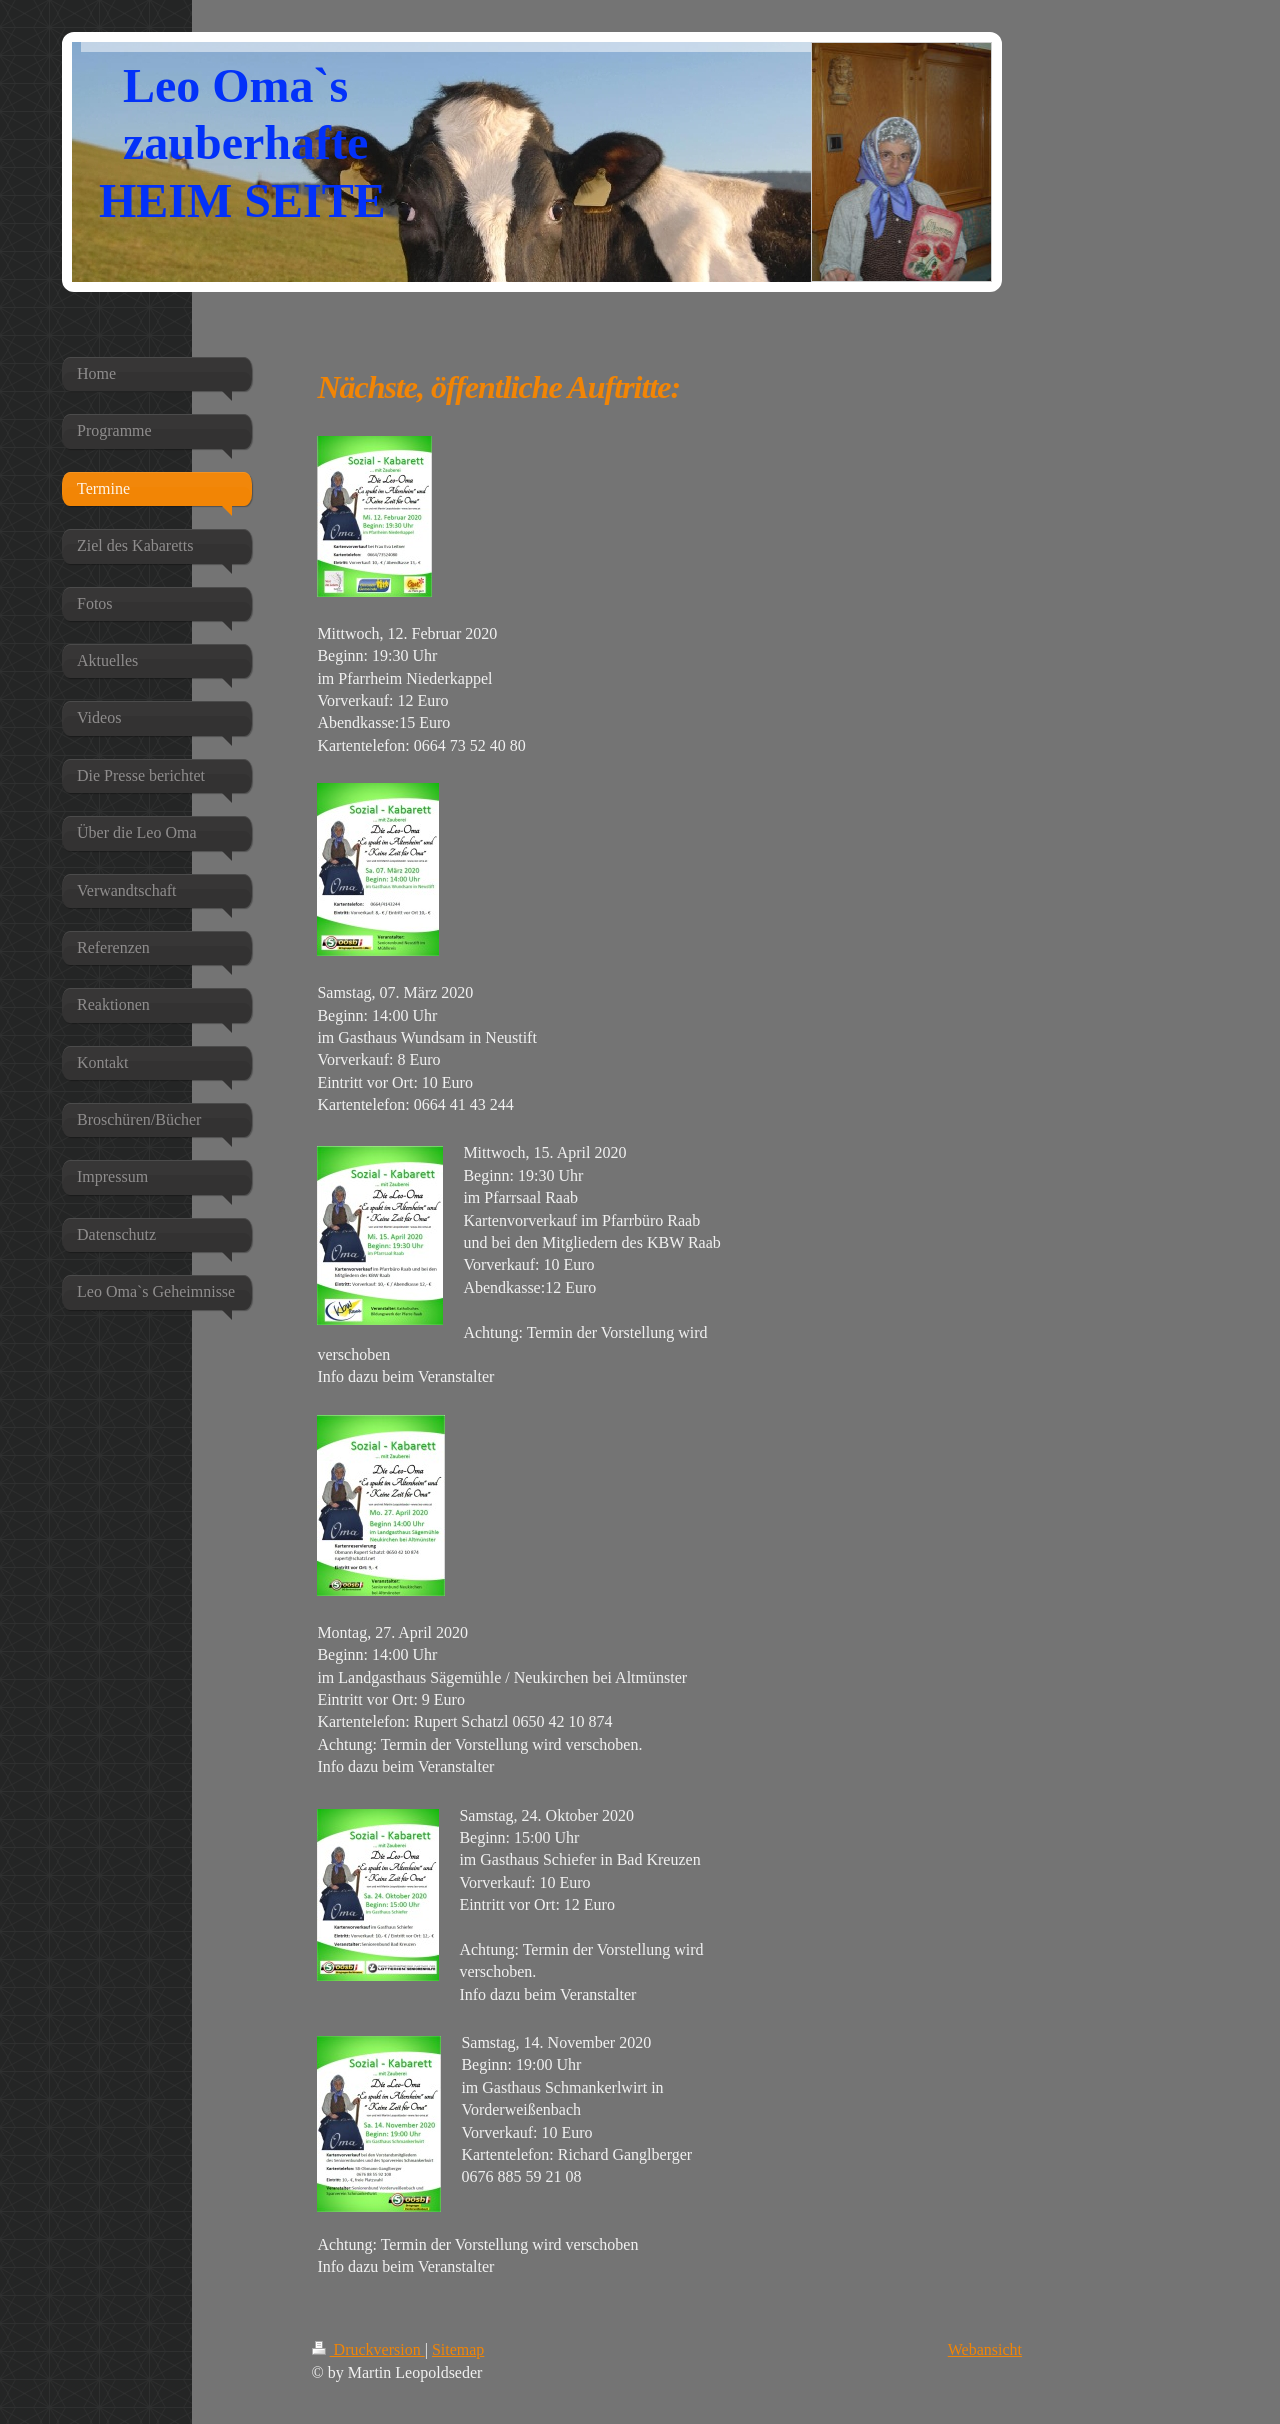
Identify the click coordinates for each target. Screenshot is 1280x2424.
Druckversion (368, 2349)
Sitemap (458, 2349)
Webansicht (985, 2349)
